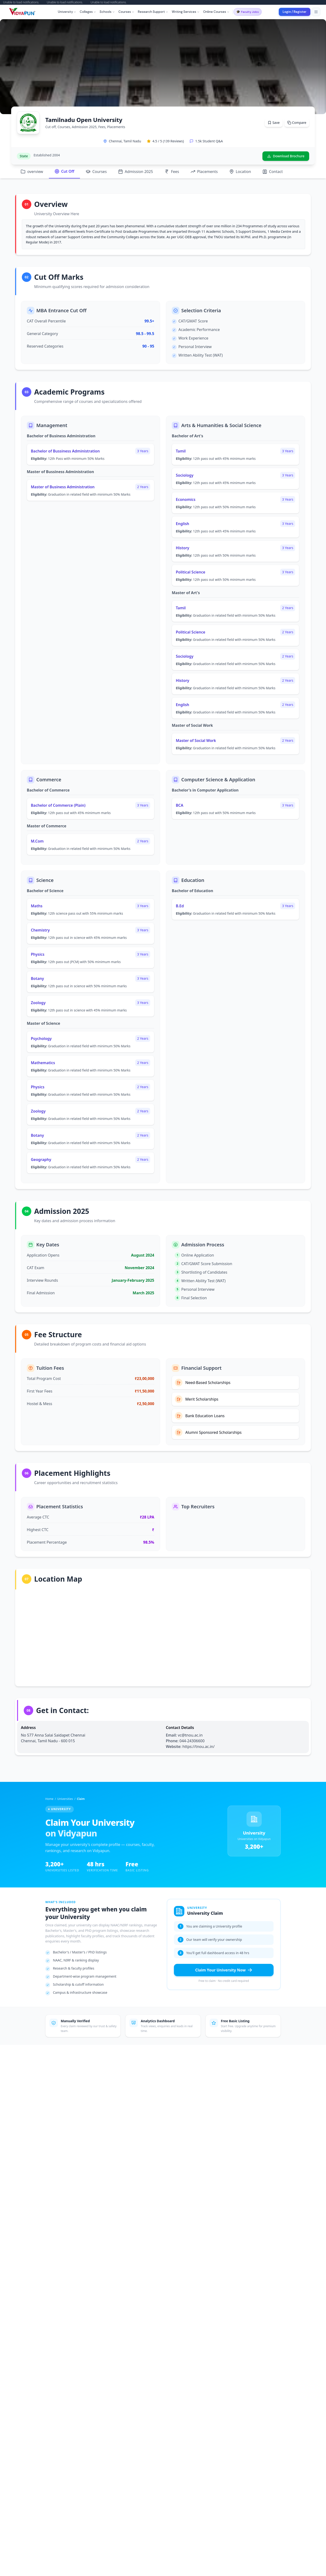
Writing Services (186, 12)
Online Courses (216, 12)
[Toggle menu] (316, 12)
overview (32, 171)
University (67, 12)
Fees (171, 171)
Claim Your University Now (223, 1970)
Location (240, 171)
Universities (65, 1799)
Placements (204, 171)
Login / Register (295, 12)
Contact (272, 171)
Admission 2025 (135, 171)
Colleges (88, 12)
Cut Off (65, 171)
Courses (126, 12)
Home (49, 1799)
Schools (107, 12)
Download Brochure (285, 156)
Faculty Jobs (247, 11)
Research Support (153, 12)
